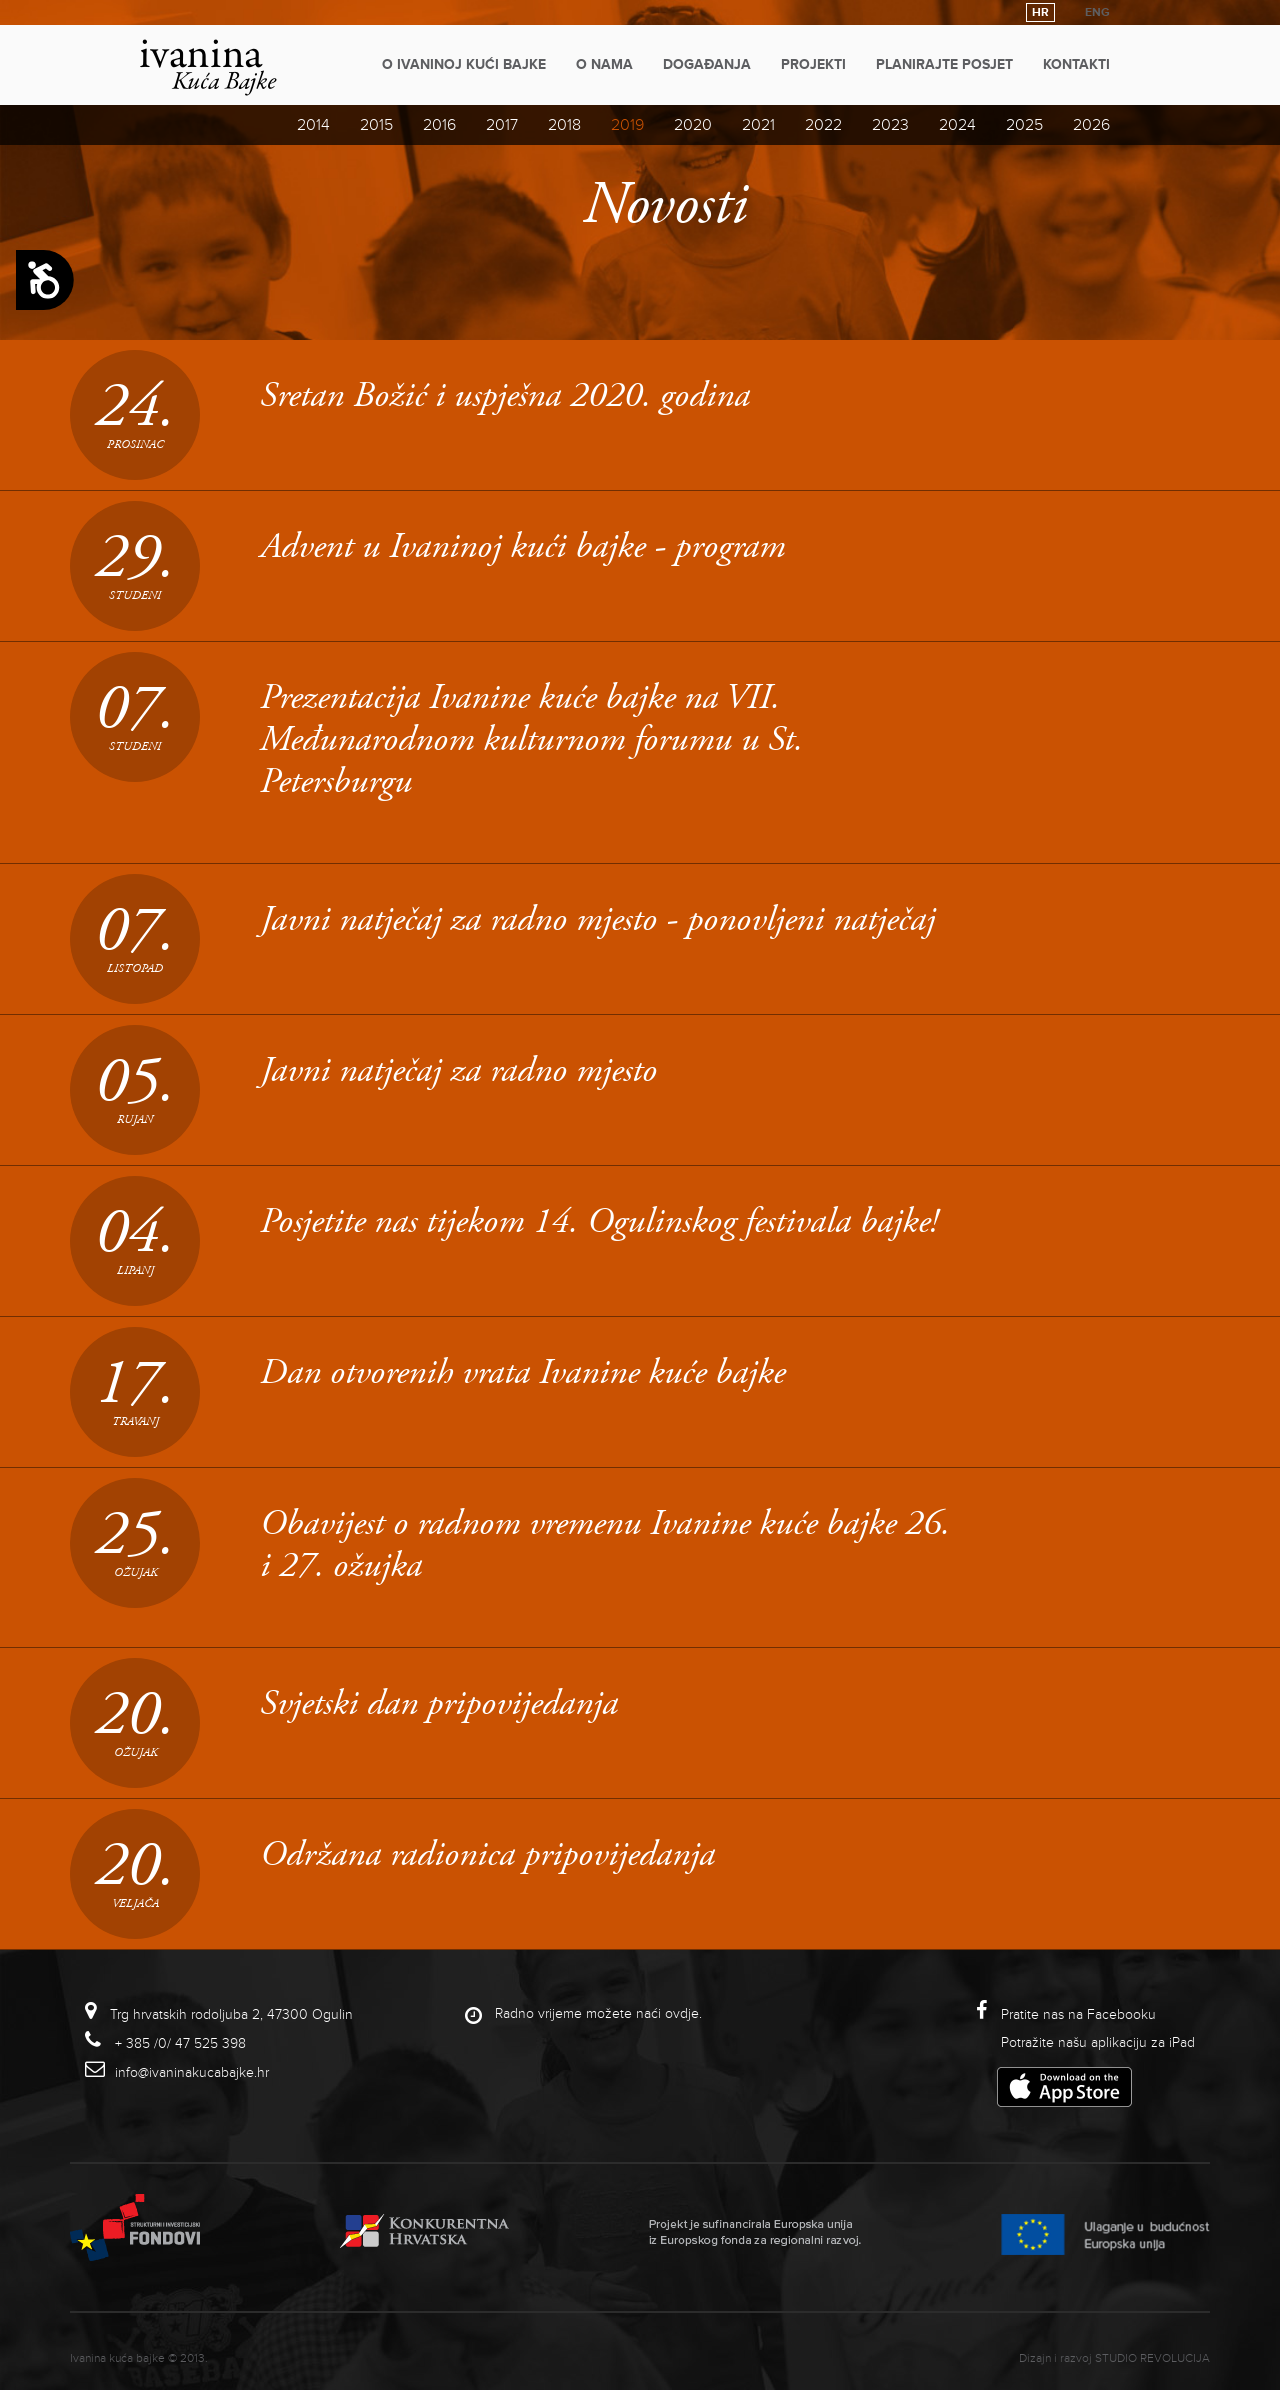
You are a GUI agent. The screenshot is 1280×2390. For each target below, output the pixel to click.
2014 (313, 125)
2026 (1091, 125)
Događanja (707, 64)
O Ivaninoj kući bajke (464, 64)
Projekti (813, 64)
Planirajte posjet (944, 64)
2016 (439, 125)
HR (1040, 12)
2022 (823, 125)
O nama (604, 64)
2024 (957, 125)
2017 (502, 125)
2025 (1024, 125)
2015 (376, 125)
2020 (693, 125)
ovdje (682, 2013)
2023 (890, 125)
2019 (627, 125)
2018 (564, 125)
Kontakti (1076, 64)
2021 (758, 125)
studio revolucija (1152, 2358)
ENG (1097, 12)
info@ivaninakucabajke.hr (192, 2072)
